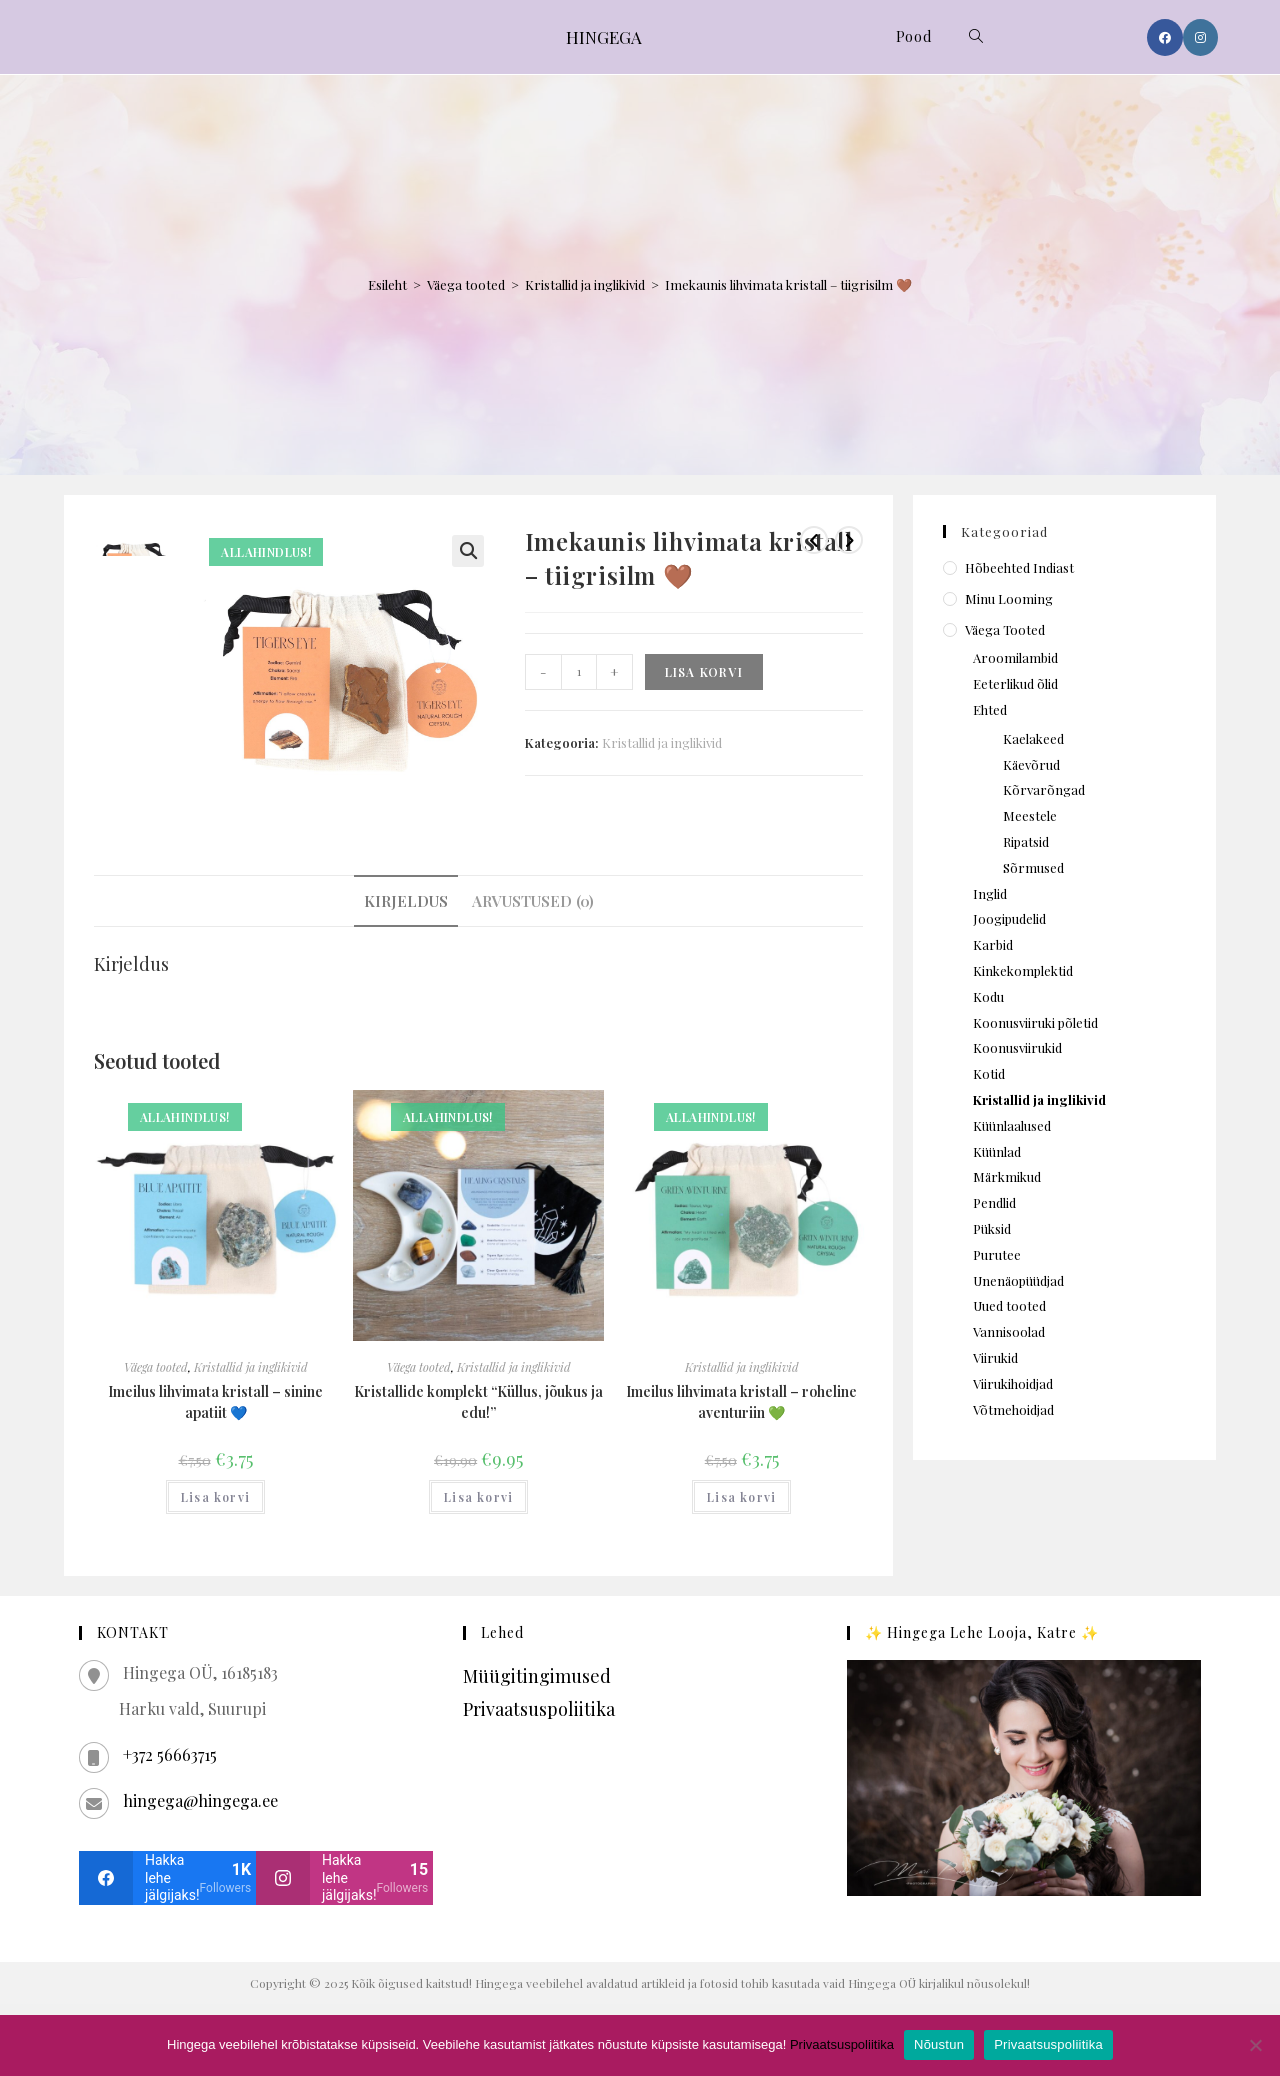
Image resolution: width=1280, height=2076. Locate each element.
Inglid (990, 893)
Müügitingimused (537, 1676)
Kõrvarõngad (1044, 789)
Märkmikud (1007, 1176)
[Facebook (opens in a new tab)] (1165, 37)
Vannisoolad (1009, 1331)
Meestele (1030, 815)
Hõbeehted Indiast (1019, 567)
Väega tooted (466, 284)
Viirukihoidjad (1013, 1383)
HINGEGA (604, 37)
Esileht (387, 284)
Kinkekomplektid (1023, 970)
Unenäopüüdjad (1018, 1280)
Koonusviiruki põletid (1035, 1022)
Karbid (993, 944)
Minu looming (1009, 598)
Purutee (997, 1254)
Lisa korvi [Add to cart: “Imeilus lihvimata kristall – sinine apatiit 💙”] (215, 1497)
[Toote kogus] (579, 672)
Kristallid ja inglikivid (585, 284)
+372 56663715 (170, 1754)
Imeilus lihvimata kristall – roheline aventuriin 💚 (741, 1402)
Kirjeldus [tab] (406, 900)
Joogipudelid (1009, 918)
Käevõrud (1031, 764)
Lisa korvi (704, 672)
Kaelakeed (1033, 738)
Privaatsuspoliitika (539, 1709)
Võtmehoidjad (1013, 1409)
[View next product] (849, 540)
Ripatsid (1026, 841)
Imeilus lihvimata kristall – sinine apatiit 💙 (215, 1402)
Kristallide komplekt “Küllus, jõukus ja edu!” (478, 1402)
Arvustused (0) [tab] (533, 900)
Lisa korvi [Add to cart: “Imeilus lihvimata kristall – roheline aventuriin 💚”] (741, 1497)
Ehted (990, 709)
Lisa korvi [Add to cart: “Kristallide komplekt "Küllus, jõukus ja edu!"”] (478, 1497)
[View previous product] (814, 540)
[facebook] (167, 1878)
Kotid (989, 1073)
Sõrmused (1033, 867)
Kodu (988, 996)
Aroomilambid (1015, 657)
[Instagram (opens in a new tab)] (1200, 37)
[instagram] (344, 1878)
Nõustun (939, 2044)
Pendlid (994, 1202)
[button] (468, 551)
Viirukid (995, 1357)
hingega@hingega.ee (200, 1800)
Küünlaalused (1012, 1125)
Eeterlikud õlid (1015, 683)
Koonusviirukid (1017, 1047)
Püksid (992, 1228)
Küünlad (997, 1151)
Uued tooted (1009, 1305)
